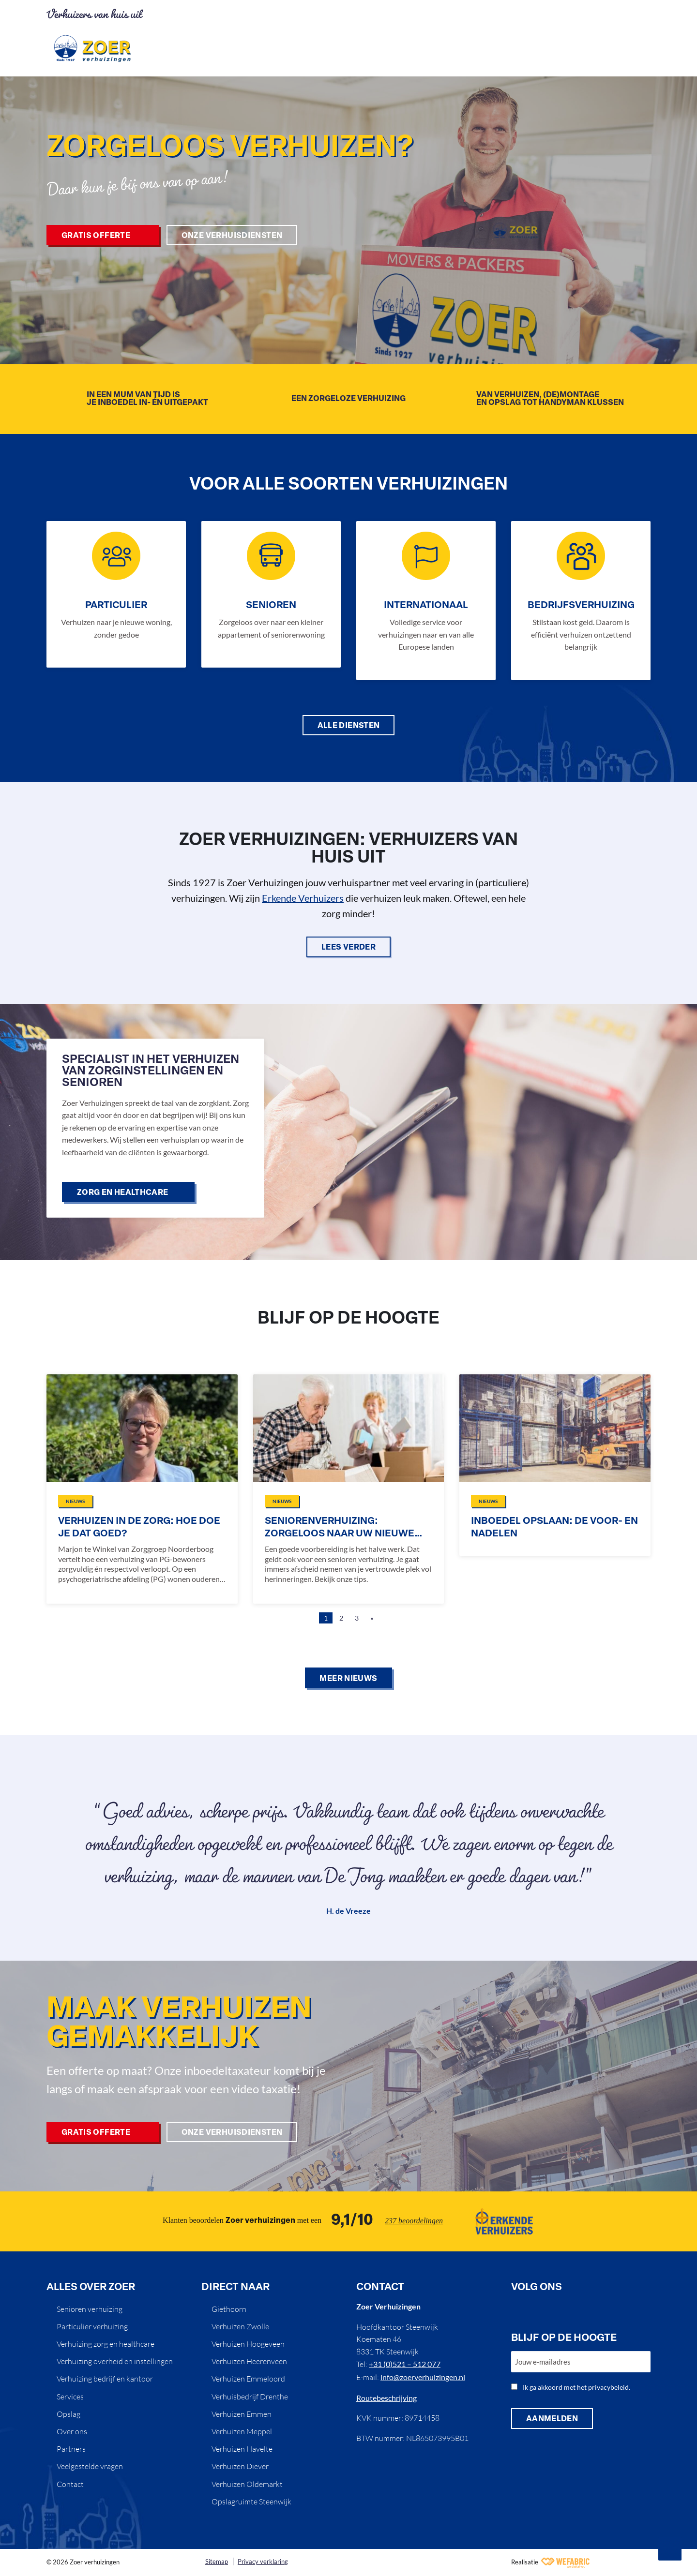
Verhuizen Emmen (242, 2414)
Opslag (68, 2414)
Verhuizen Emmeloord (248, 2378)
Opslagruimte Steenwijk (251, 2501)
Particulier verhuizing (92, 2326)
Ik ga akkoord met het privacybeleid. (576, 2387)
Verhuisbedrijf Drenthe (250, 2396)
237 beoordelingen (414, 2221)
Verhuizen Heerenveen (249, 2361)
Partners (71, 2449)
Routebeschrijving (386, 2397)
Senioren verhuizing (89, 2309)
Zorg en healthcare (123, 1193)
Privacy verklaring (263, 2561)
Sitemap (216, 2561)
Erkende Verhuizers (303, 898)
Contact (70, 2484)
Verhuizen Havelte (242, 2449)
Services (70, 2396)
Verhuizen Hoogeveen (248, 2344)
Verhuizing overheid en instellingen (115, 2361)
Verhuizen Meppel (242, 2431)
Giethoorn (229, 2309)
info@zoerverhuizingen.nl (422, 2377)
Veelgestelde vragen (90, 2466)
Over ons (72, 2431)
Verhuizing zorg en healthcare (105, 2344)
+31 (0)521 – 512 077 (404, 2363)
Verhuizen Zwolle (240, 2326)
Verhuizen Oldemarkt (247, 2484)
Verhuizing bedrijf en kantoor (105, 2378)
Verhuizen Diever (240, 2466)
